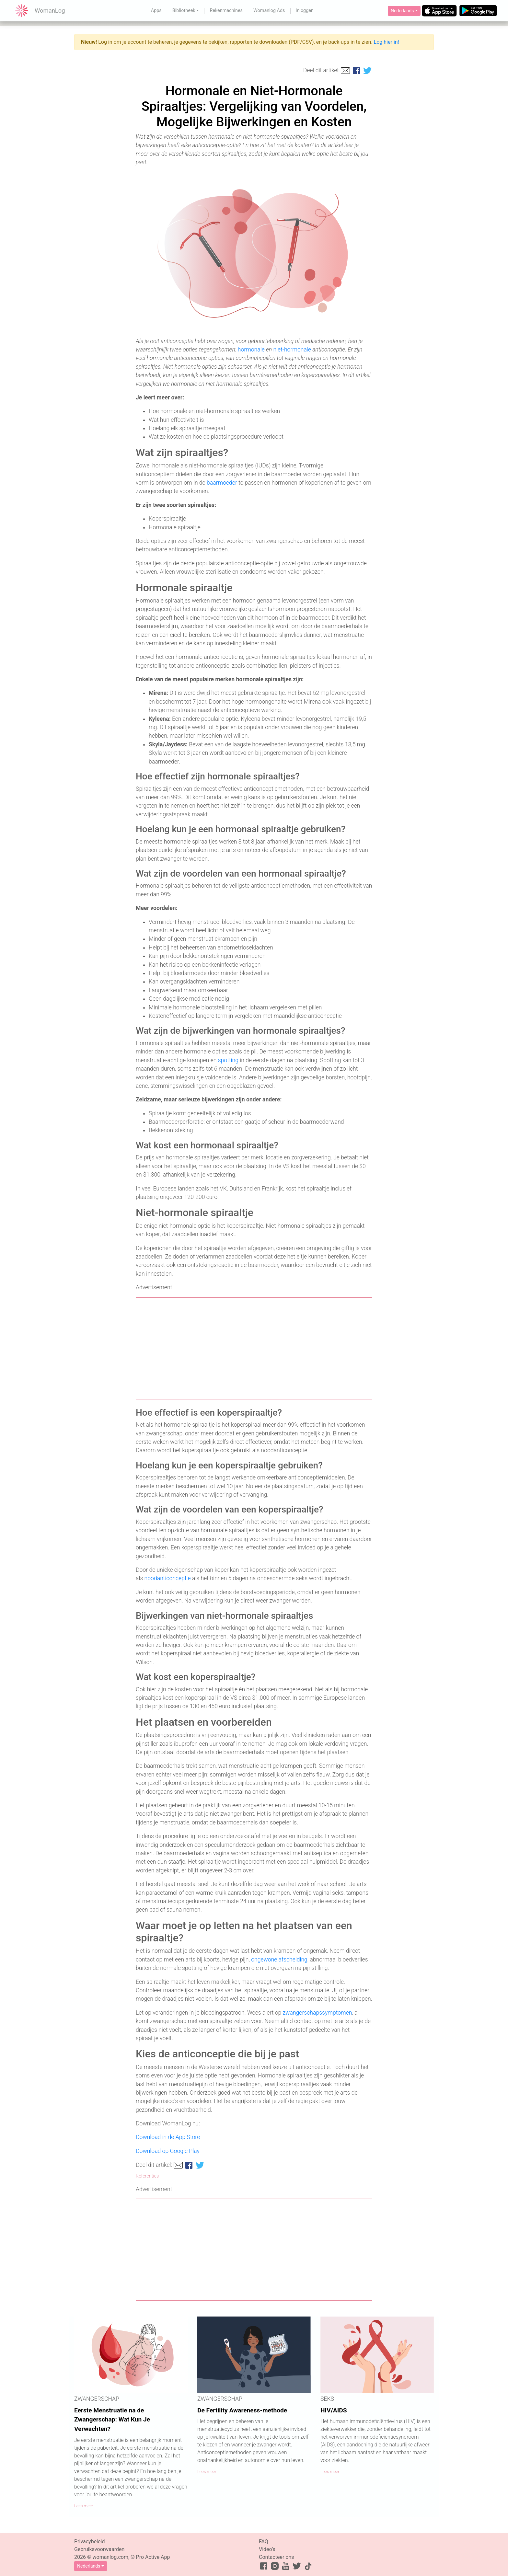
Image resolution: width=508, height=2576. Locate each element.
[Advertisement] (254, 1348)
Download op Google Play (168, 2151)
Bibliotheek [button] (183, 10)
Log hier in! (386, 42)
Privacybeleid (89, 2541)
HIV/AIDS (333, 2410)
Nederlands (402, 10)
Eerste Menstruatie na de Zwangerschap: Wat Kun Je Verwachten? (112, 2420)
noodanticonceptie (167, 1578)
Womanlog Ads (269, 10)
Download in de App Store (168, 2137)
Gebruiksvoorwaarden (99, 2549)
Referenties (147, 2176)
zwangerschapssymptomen (317, 2012)
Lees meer (83, 2505)
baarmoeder (222, 482)
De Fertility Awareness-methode (242, 2410)
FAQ (263, 2541)
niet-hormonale (292, 349)
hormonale (251, 349)
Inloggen (305, 10)
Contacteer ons (276, 2557)
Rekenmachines (226, 10)
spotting (228, 1060)
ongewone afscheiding (279, 1959)
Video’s (267, 2549)
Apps (156, 10)
